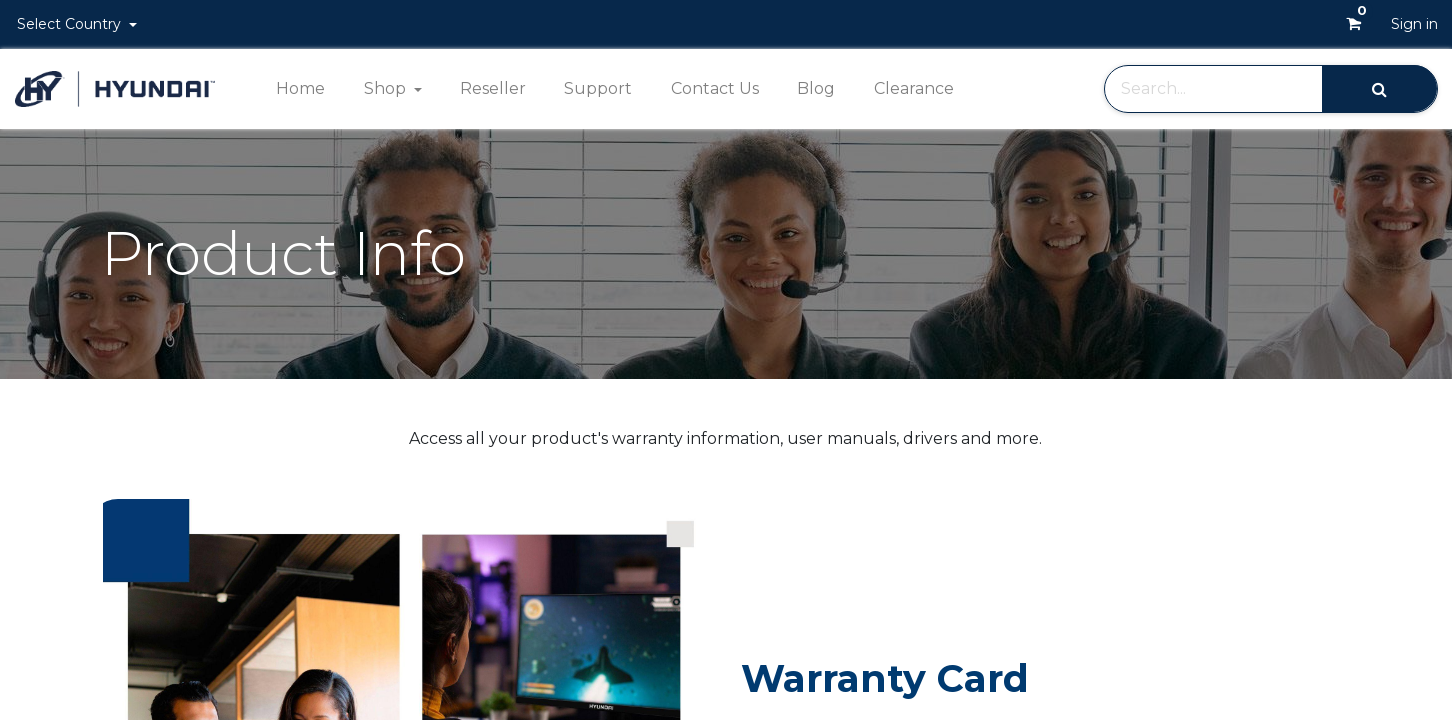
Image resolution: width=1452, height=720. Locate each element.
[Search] (1379, 88)
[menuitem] (300, 89)
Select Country (71, 24)
